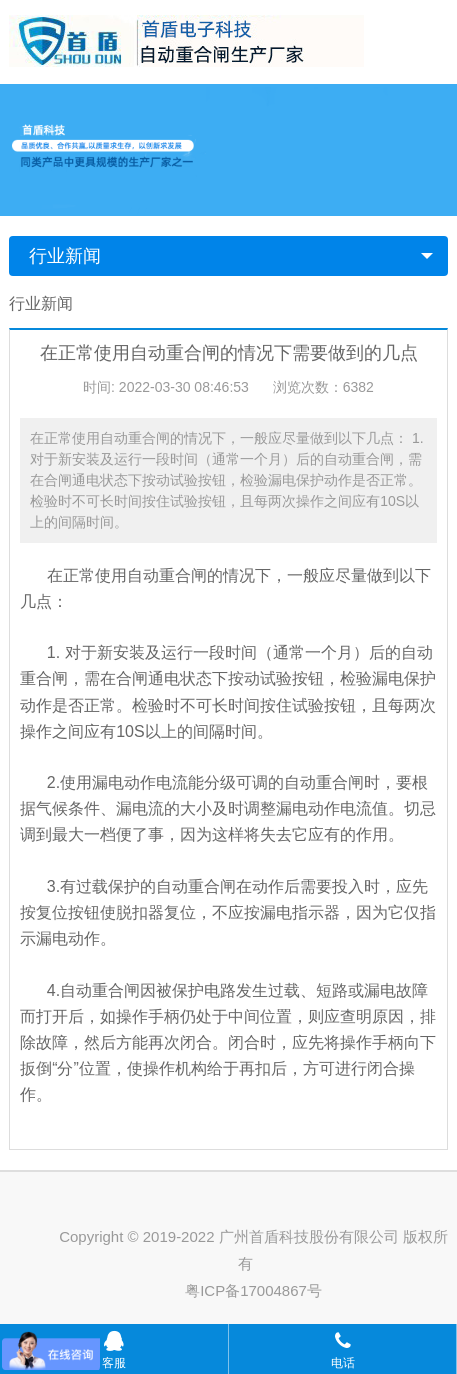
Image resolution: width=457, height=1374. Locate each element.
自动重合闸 (167, 575)
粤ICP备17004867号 (253, 1290)
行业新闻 (65, 256)
